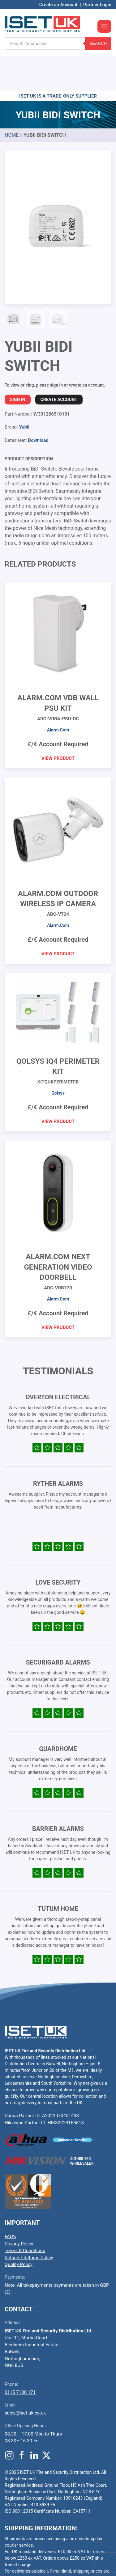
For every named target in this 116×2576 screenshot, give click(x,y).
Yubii (24, 390)
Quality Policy (18, 2227)
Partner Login (97, 4)
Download (38, 403)
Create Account (59, 362)
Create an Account (58, 4)
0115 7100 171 (20, 2355)
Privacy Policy (19, 2206)
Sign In (17, 362)
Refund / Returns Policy (29, 2220)
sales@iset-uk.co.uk (25, 2376)
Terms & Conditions (25, 2213)
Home (12, 98)
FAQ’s (10, 2199)
